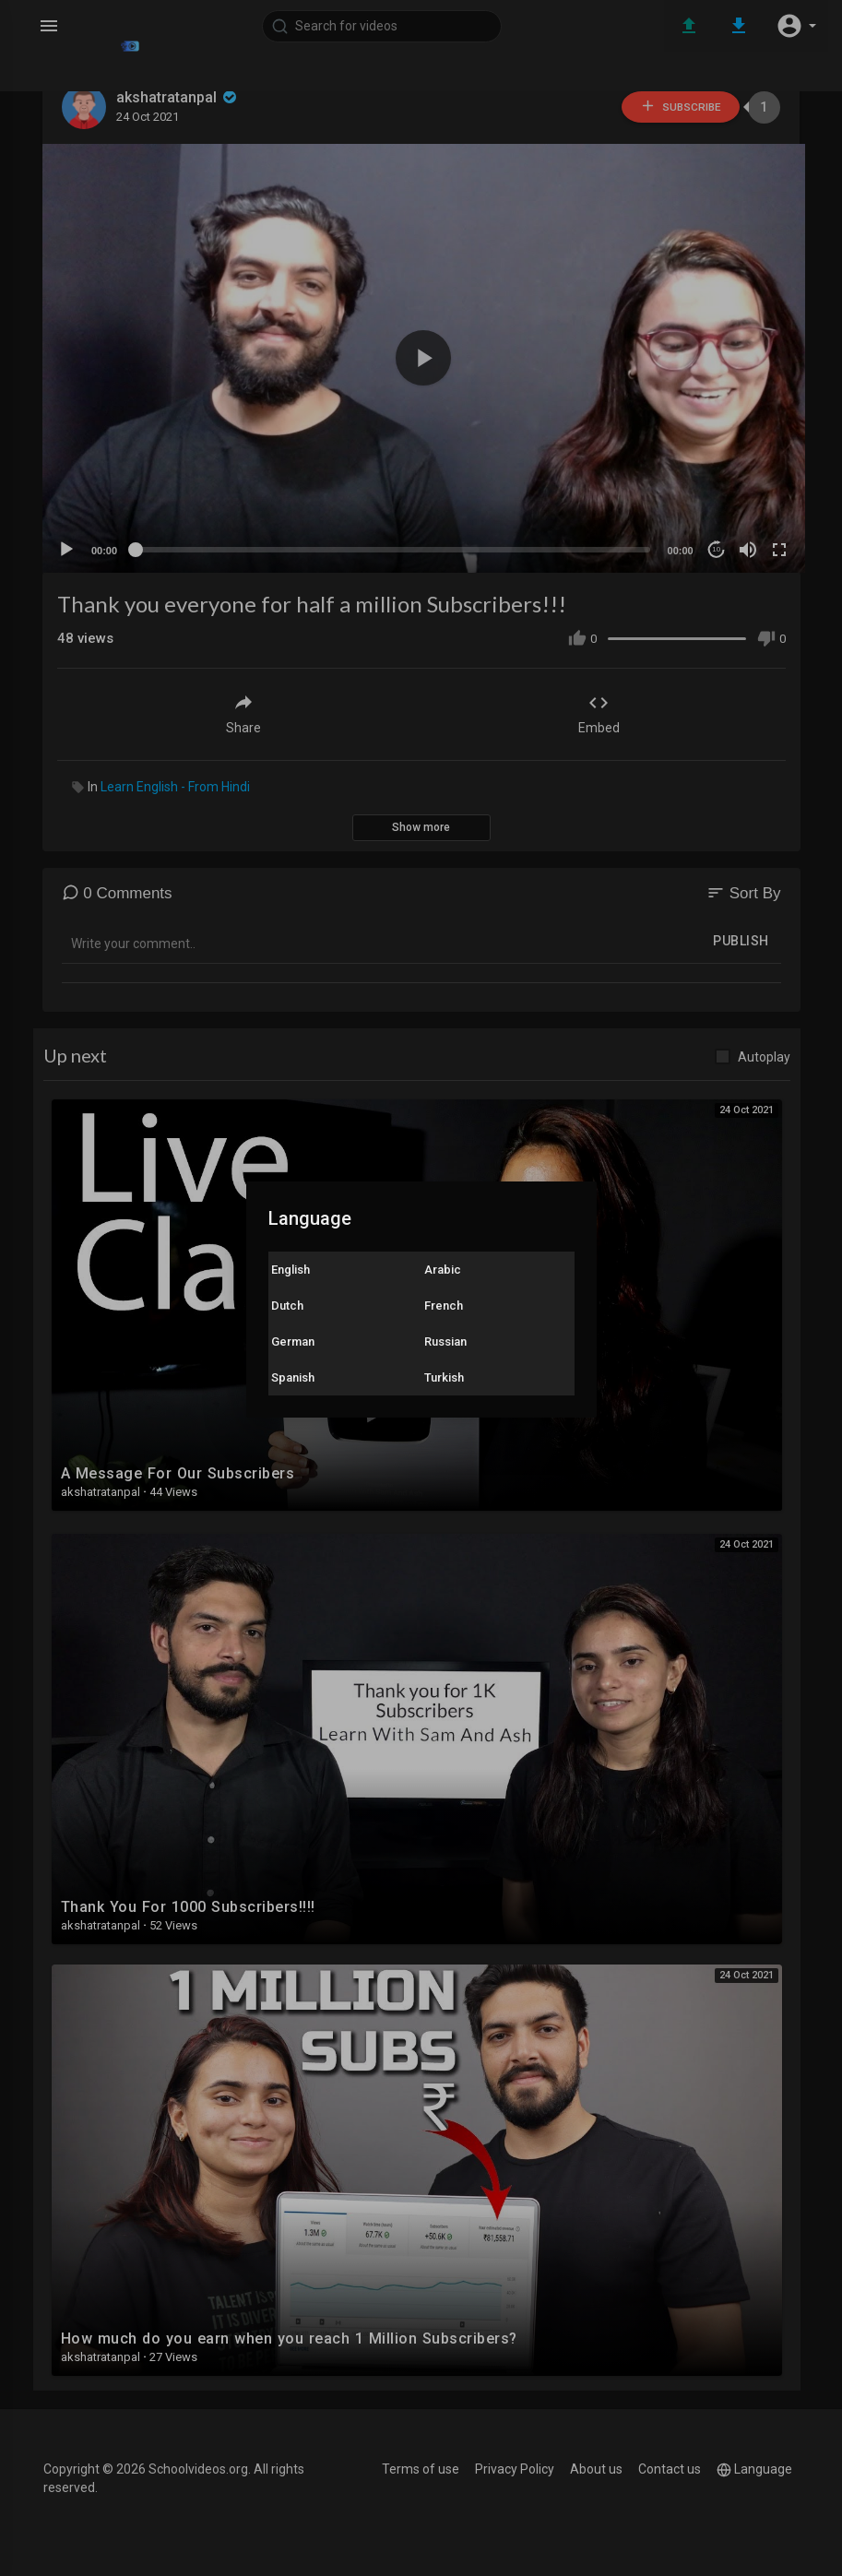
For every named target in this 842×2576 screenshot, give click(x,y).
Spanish (292, 1377)
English (290, 1269)
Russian (445, 1341)
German (292, 1341)
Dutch (287, 1305)
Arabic (442, 1269)
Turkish (444, 1377)
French (443, 1305)
